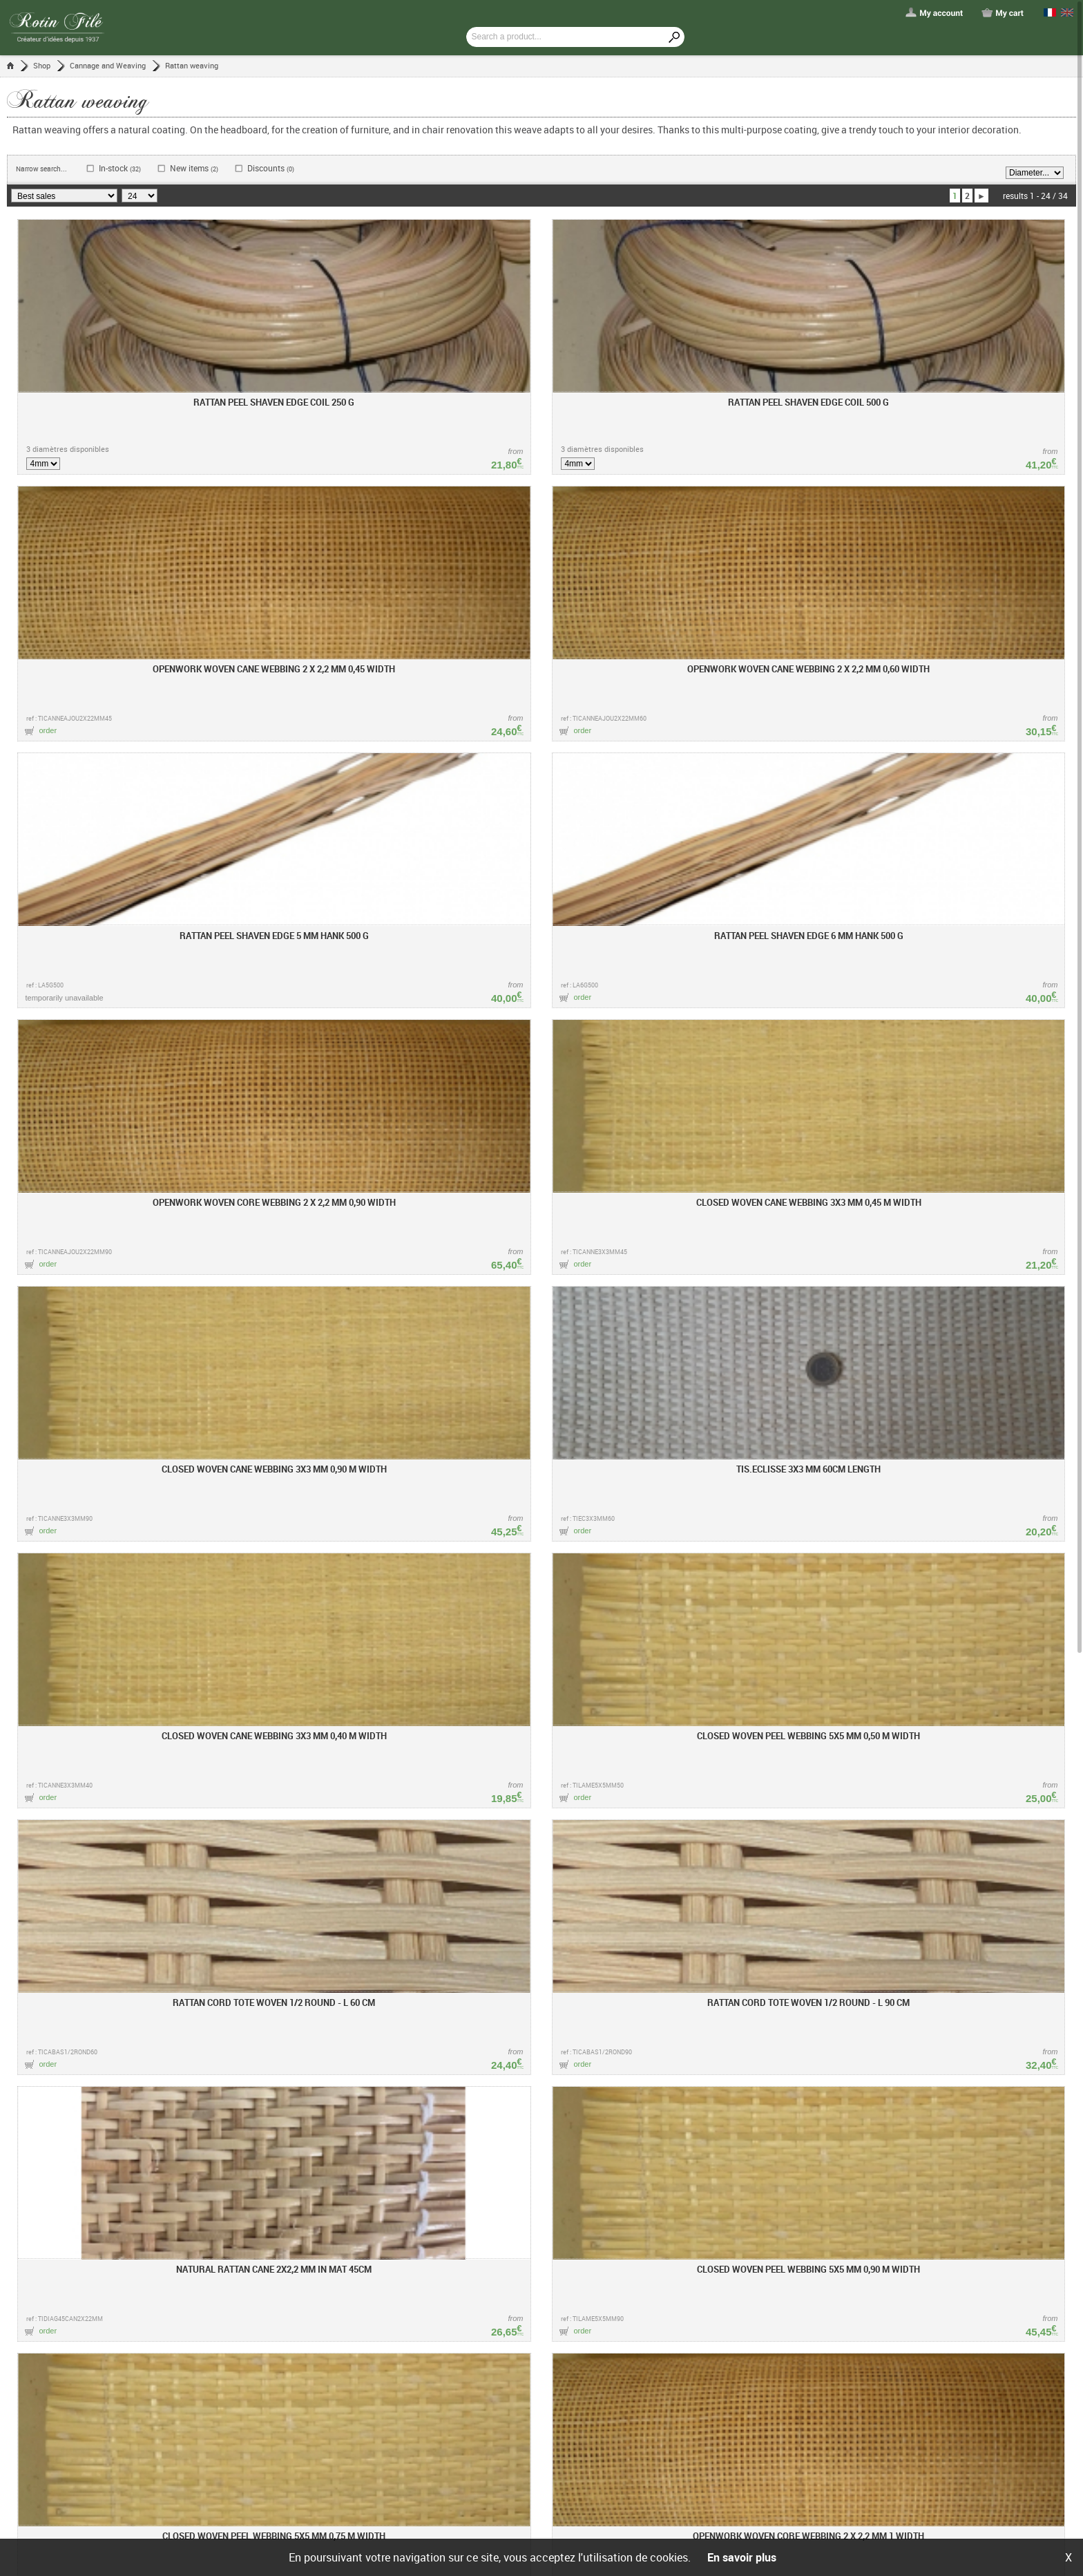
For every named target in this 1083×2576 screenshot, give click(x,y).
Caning (581, 2403)
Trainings (352, 2361)
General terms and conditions (462, 2519)
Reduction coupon (490, 2430)
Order (466, 2375)
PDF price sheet (364, 2389)
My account (478, 2417)
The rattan (587, 2361)
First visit (473, 2348)
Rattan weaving (191, 65)
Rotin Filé (357, 2323)
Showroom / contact (373, 2444)
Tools (578, 2348)
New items (194, 168)
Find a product (483, 2361)
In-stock (120, 168)
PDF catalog (358, 2403)
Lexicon (586, 2323)
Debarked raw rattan (606, 2375)
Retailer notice (361, 2375)
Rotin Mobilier (361, 2430)
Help (466, 2323)
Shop (41, 65)
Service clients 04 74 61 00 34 (577, 2218)
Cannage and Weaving (108, 65)
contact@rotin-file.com (545, 2256)
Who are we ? (360, 2348)
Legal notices (551, 2519)
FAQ (464, 2444)
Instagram (718, 2366)
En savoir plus (741, 2557)
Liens (344, 2458)
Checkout (473, 2389)
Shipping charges (367, 2417)
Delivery (470, 2403)
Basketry (584, 2389)
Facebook (718, 2348)
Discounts (270, 168)
